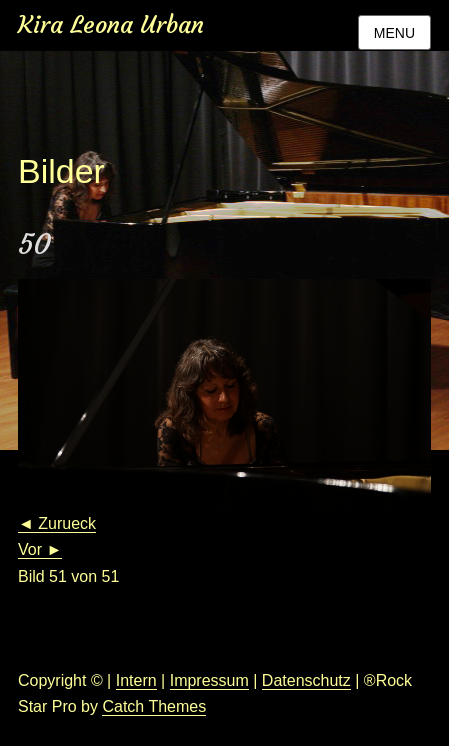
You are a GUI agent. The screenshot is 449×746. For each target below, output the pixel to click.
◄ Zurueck (57, 523)
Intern (136, 680)
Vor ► (40, 549)
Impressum (209, 680)
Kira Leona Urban (111, 25)
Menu (394, 33)
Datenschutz (306, 680)
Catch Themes (154, 706)
